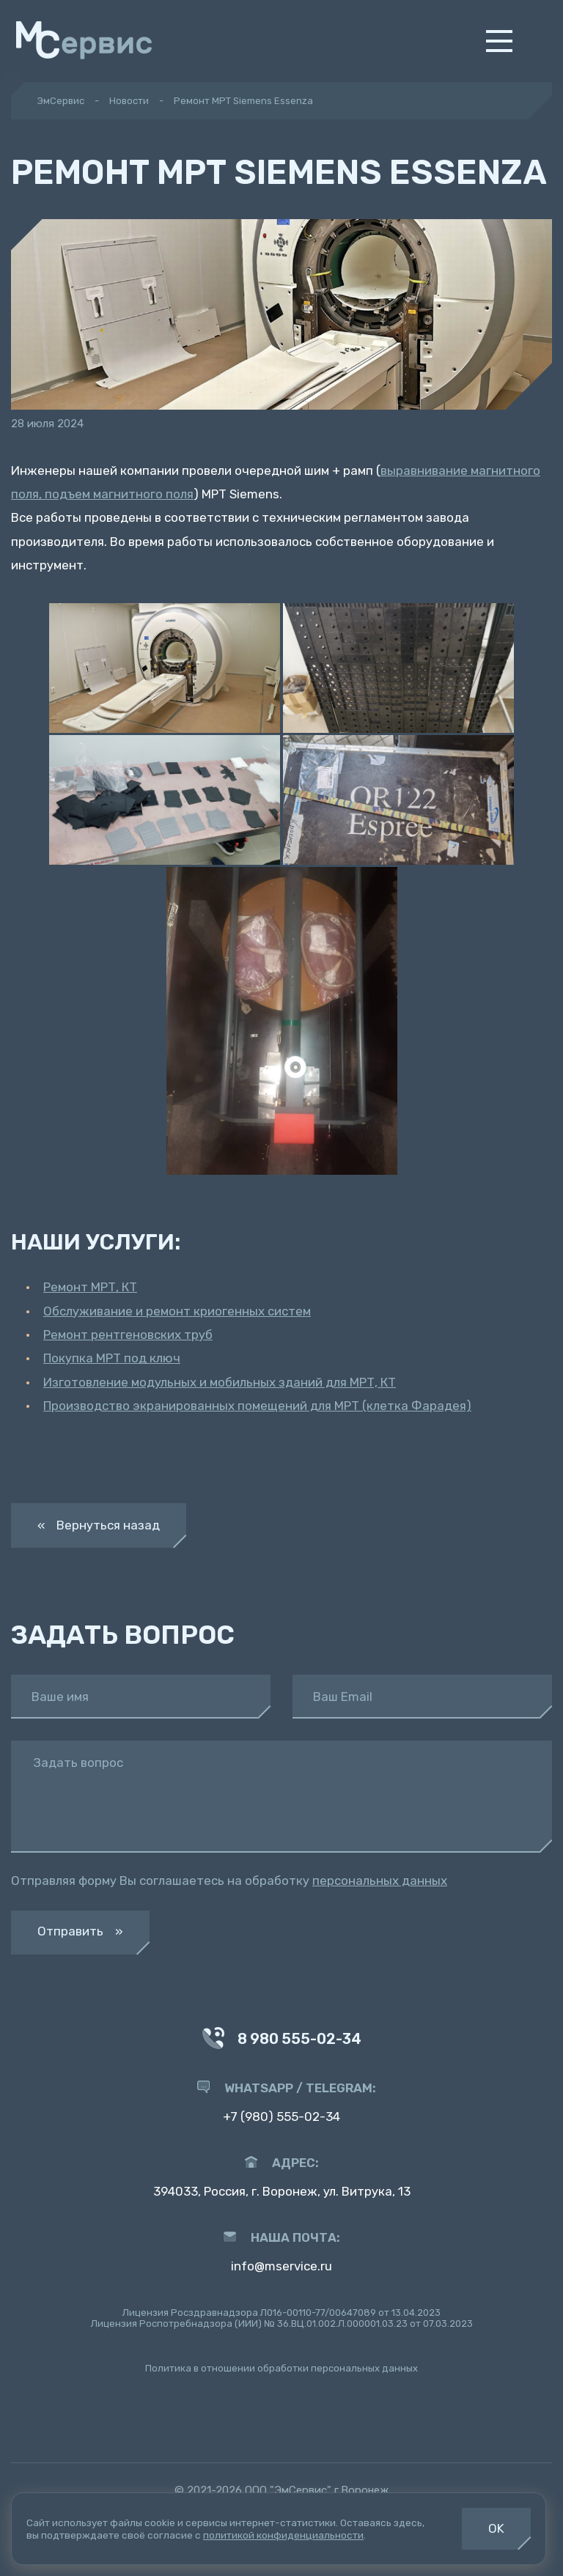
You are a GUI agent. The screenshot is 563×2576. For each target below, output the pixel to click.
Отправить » (80, 1931)
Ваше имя (60, 1697)
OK (496, 2528)
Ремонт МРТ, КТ (90, 1287)
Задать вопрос (78, 1763)
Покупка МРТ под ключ (111, 1358)
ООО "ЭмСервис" (288, 2490)
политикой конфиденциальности (283, 2535)
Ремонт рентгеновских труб (128, 1334)
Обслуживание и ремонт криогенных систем (177, 1311)
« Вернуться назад (98, 1525)
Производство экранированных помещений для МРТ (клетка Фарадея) (257, 1405)
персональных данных (379, 1880)
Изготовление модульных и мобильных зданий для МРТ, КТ (219, 1382)
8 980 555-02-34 (281, 2040)
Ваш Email (342, 1697)
